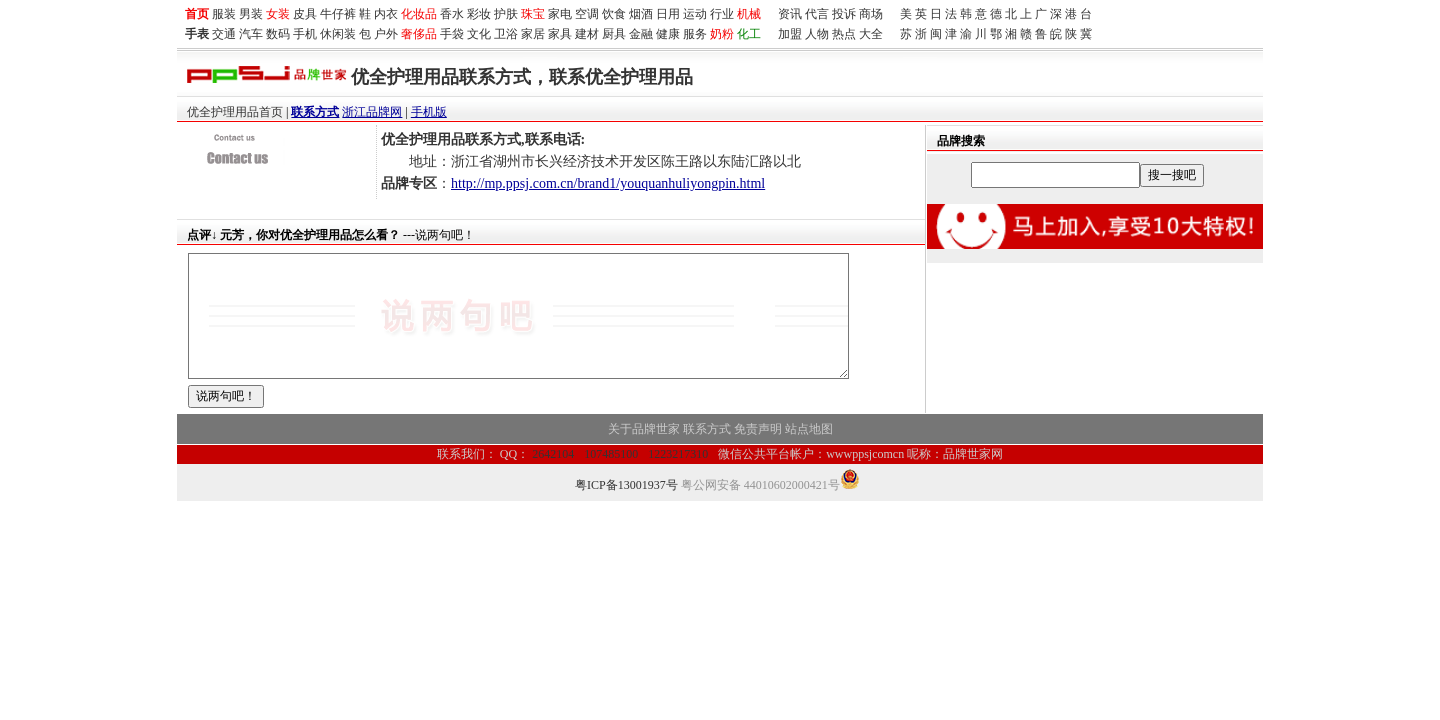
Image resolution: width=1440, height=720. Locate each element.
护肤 (506, 14)
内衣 (386, 14)
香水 (452, 14)
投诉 (844, 14)
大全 (871, 34)
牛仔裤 (338, 14)
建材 (587, 34)
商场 (871, 14)
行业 (722, 14)
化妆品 (419, 14)
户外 (386, 34)
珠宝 (533, 14)
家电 (560, 14)
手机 (305, 34)
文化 (479, 34)
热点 (844, 34)
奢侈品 (419, 34)
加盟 (790, 34)
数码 (278, 34)
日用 (668, 14)
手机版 (429, 112)
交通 (224, 34)
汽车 (251, 34)
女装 (278, 14)
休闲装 (338, 34)
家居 (533, 34)
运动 (695, 14)
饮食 (614, 14)
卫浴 (506, 34)
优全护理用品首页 (235, 112)
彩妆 (479, 14)
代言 (817, 14)
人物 (817, 34)
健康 (668, 34)
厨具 (614, 34)
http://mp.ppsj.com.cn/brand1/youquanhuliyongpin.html (608, 183)
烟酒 (641, 14)
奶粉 (722, 34)
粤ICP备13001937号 (626, 509)
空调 (587, 14)
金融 (641, 34)
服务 (695, 34)
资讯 (790, 14)
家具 (560, 34)
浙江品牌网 (372, 112)
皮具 (305, 14)
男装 (251, 14)
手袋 (452, 34)
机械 (749, 14)
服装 (224, 14)
